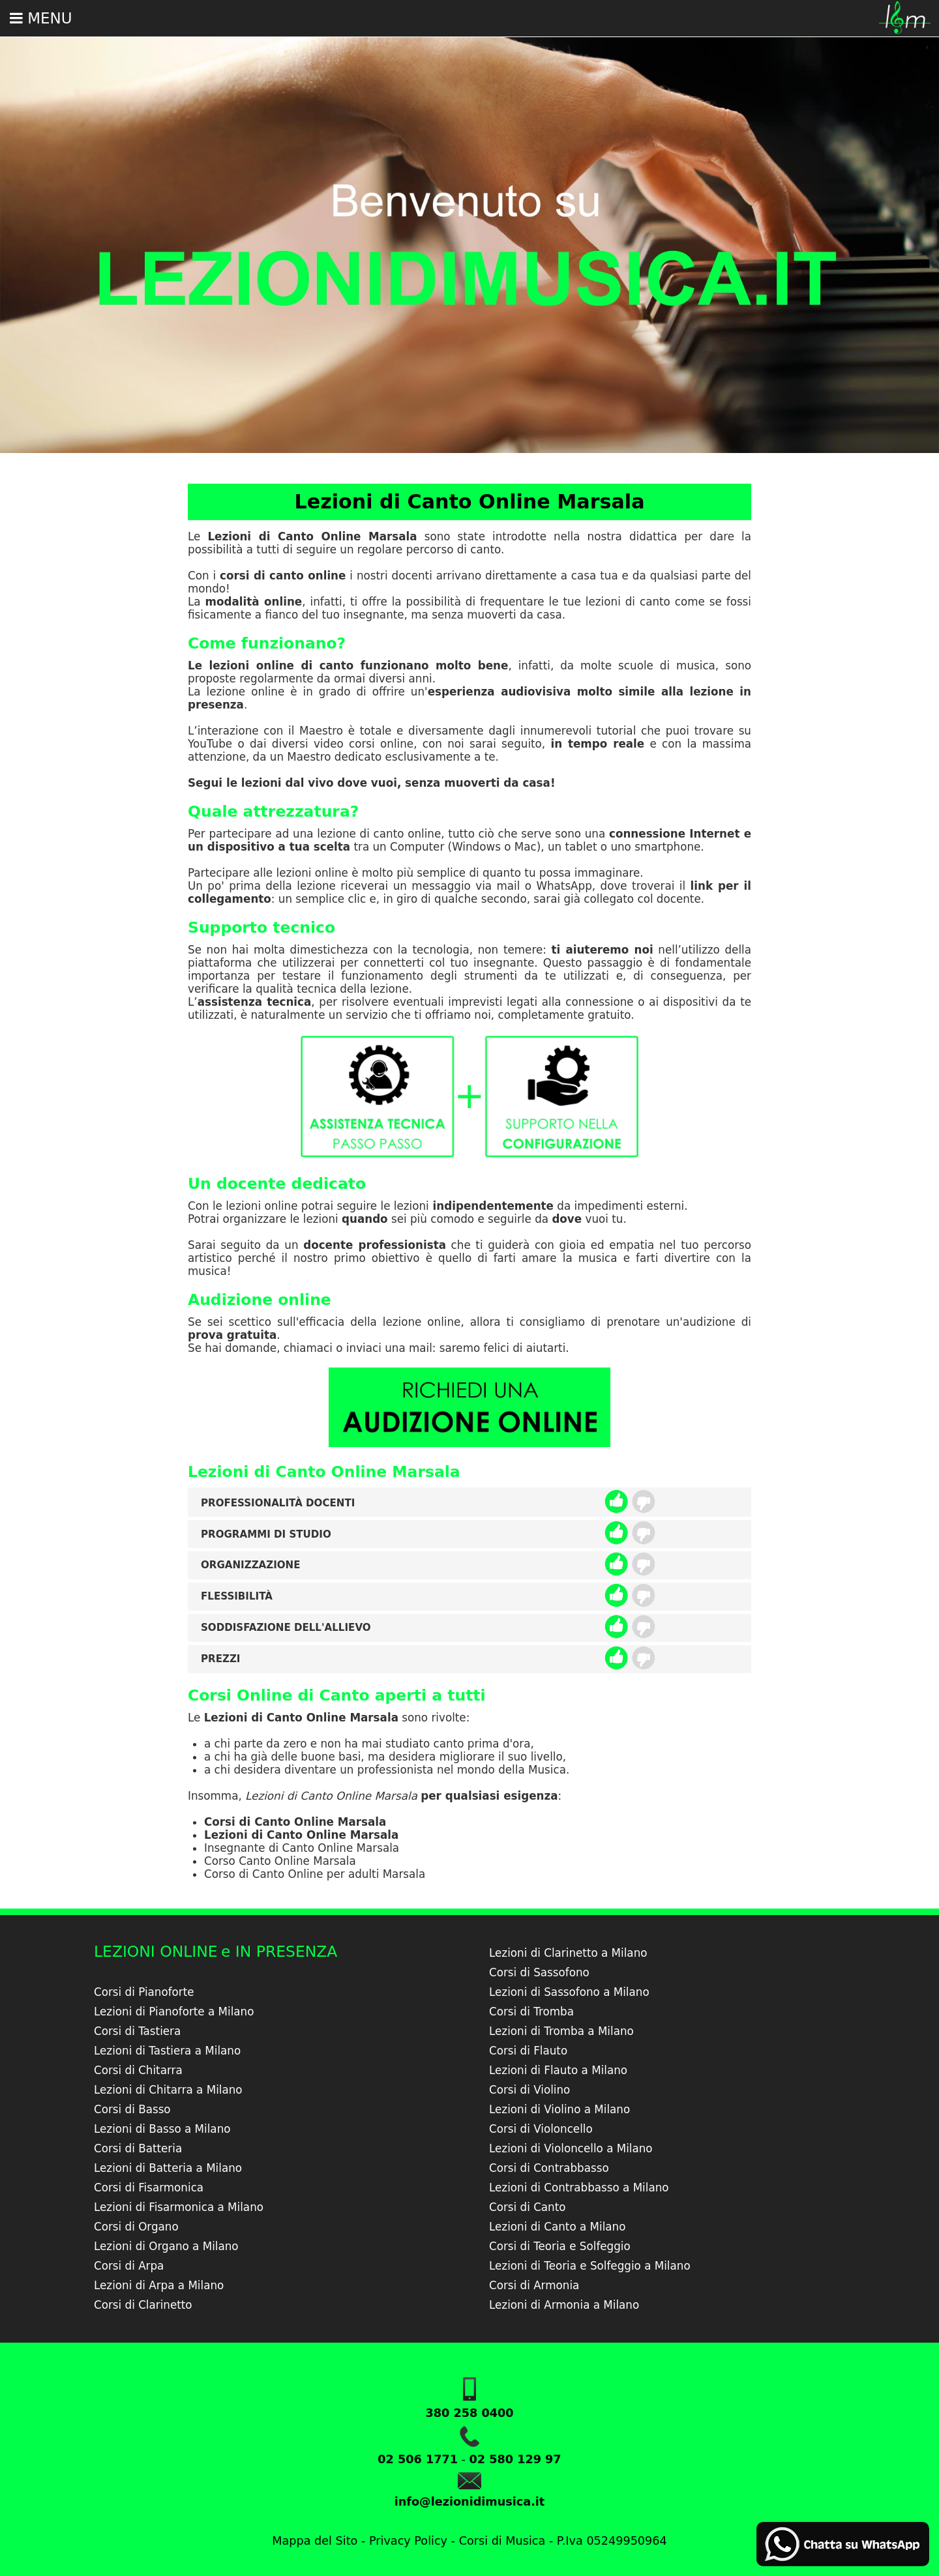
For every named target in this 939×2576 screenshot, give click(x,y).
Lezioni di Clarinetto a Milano (568, 1952)
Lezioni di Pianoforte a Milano (174, 2011)
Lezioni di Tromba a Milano (561, 2031)
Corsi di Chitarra (138, 2070)
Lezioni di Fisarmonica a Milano (178, 2207)
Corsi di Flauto (528, 2050)
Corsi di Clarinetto (143, 2304)
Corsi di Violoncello (541, 2128)
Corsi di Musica (502, 2540)
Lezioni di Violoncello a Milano (571, 2148)
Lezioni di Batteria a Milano (168, 2167)
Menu (41, 18)
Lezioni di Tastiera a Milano (167, 2050)
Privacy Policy (408, 2540)
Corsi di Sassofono (539, 1972)
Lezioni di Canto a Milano (557, 2226)
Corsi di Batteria (138, 2148)
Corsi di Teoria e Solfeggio (560, 2246)
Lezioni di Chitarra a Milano (168, 2089)
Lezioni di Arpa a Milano (159, 2285)
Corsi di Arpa (129, 2265)
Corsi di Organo (136, 2226)
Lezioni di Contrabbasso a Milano (579, 2187)
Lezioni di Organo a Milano (166, 2246)
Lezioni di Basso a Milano (162, 2128)
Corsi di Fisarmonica (148, 2187)
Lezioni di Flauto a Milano (558, 2070)
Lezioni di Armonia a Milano (564, 2304)
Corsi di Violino (529, 2089)
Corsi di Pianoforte (144, 1991)
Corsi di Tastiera (137, 2031)
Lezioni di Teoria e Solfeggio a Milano (590, 2265)
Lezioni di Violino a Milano (559, 2109)
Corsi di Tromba (531, 2011)
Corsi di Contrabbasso (549, 2167)
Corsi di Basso (132, 2109)
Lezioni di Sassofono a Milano (569, 1991)
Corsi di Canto (527, 2207)
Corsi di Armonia (534, 2285)
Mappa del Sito (314, 2540)
